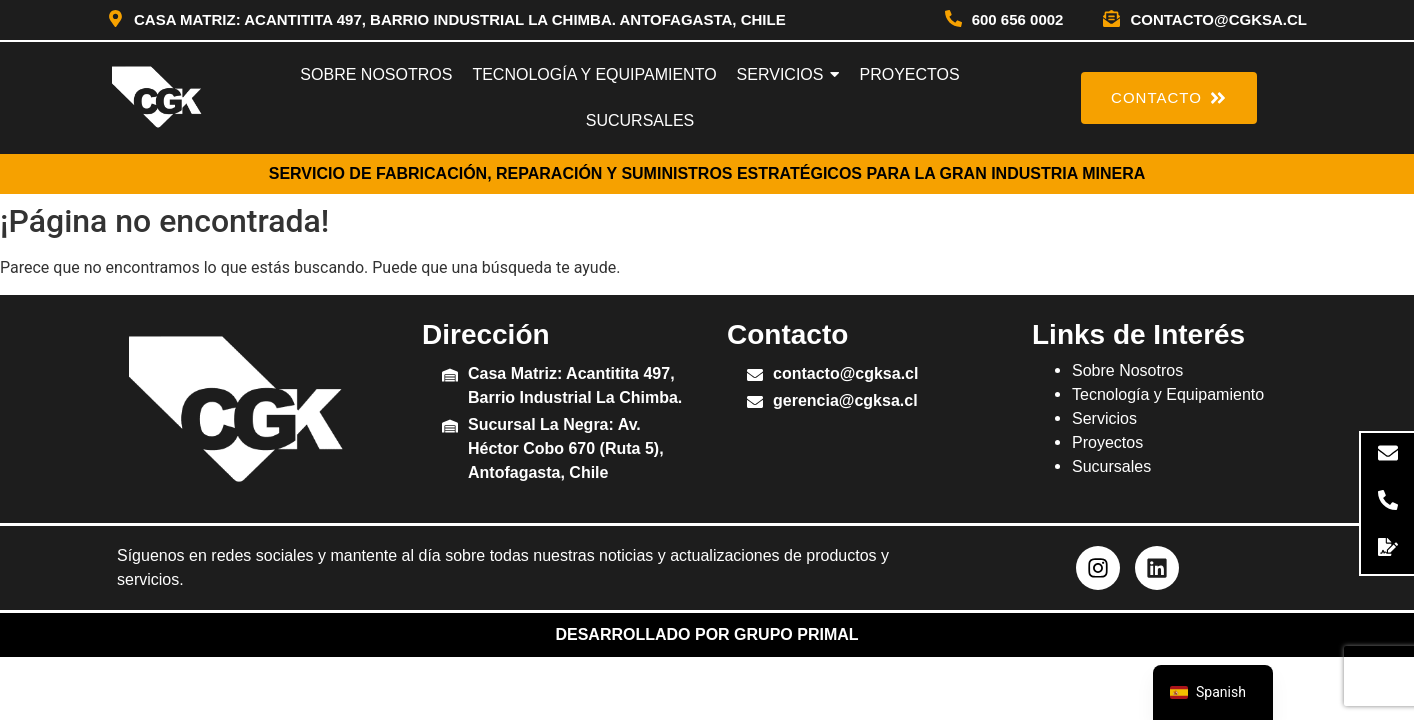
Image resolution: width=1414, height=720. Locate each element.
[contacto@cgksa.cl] (1111, 20)
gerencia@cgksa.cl (845, 400)
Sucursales (1111, 466)
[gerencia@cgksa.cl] (755, 403)
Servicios (1104, 418)
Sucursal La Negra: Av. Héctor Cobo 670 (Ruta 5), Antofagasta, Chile (566, 448)
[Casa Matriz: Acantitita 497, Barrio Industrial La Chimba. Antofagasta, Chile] (115, 20)
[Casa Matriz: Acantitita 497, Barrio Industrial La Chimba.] (450, 376)
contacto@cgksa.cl (1218, 19)
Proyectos (1107, 442)
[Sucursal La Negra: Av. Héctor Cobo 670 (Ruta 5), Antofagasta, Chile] (450, 427)
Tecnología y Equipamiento (1168, 394)
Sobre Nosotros (1127, 370)
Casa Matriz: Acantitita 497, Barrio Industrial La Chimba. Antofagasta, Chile (460, 19)
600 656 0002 (1018, 19)
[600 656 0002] (953, 20)
